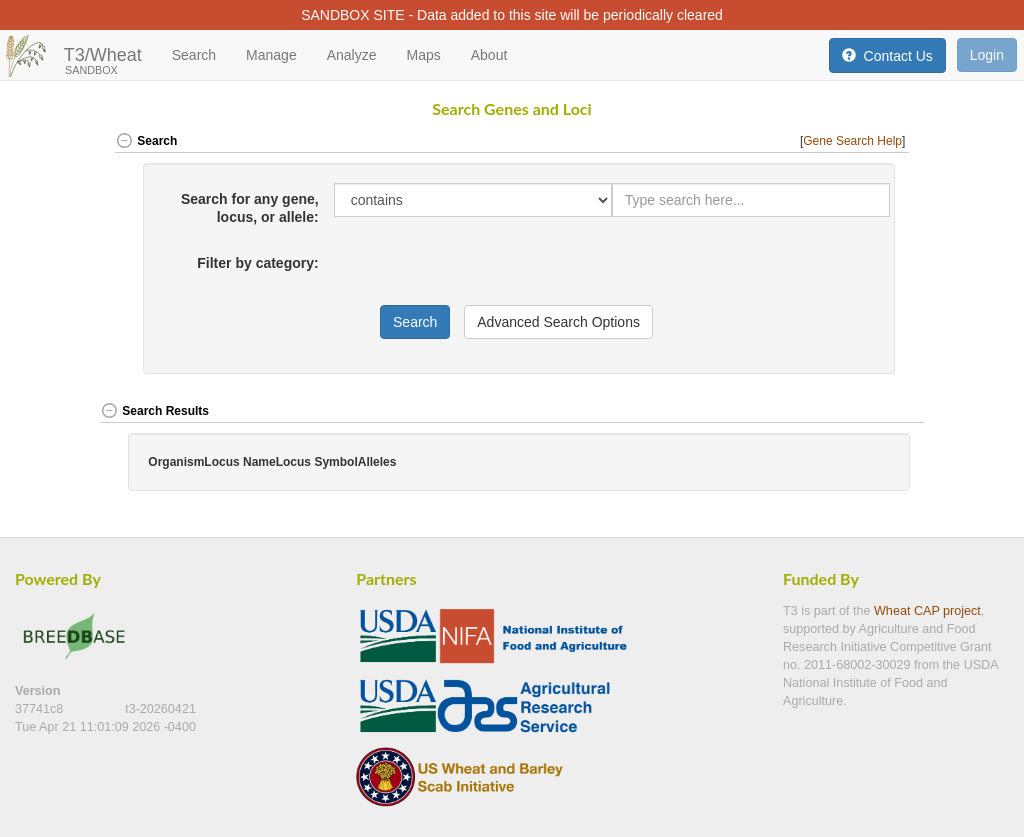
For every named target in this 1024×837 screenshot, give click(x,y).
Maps (423, 55)
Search (194, 55)
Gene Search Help (852, 141)
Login (987, 55)
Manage (271, 55)
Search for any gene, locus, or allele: (250, 208)
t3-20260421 (160, 709)
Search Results (154, 411)
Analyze (352, 55)
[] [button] (854, 141)
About (489, 55)
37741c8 (41, 709)
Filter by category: (257, 263)
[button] (882, 412)
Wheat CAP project (927, 611)
